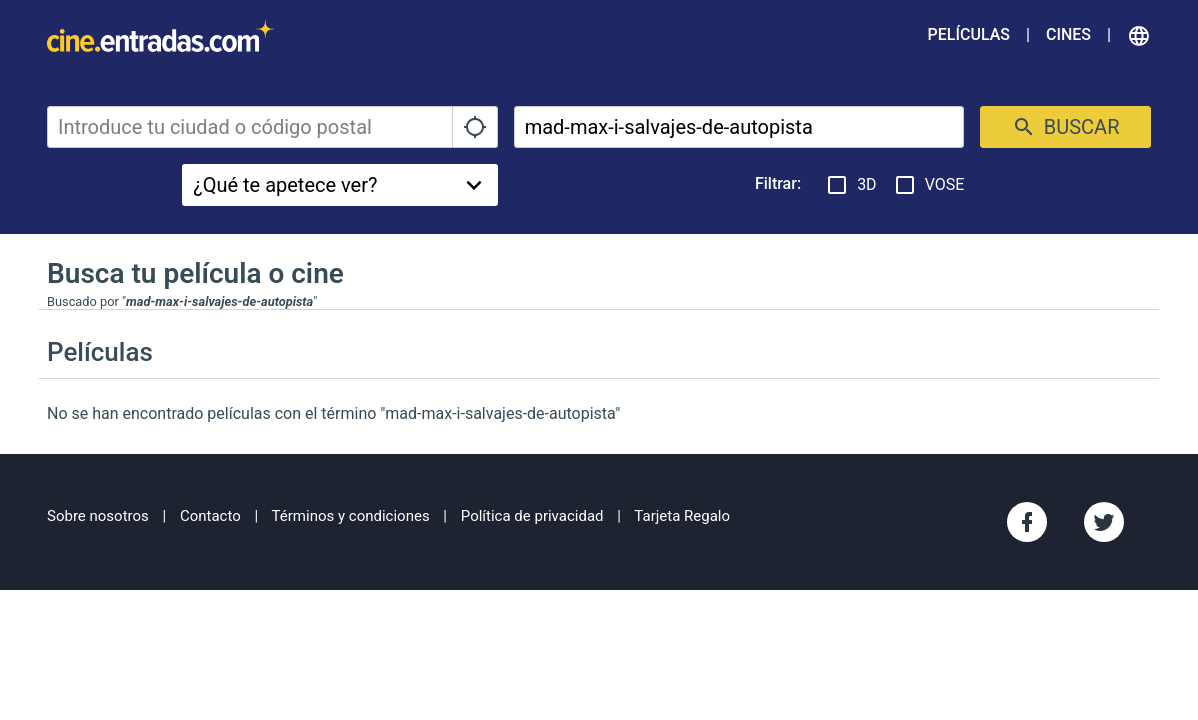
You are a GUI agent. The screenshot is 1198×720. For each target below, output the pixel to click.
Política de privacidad (532, 516)
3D (851, 185)
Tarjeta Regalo (682, 516)
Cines (1068, 34)
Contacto (210, 516)
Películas (969, 34)
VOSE (929, 185)
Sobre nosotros (98, 516)
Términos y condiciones (351, 516)
